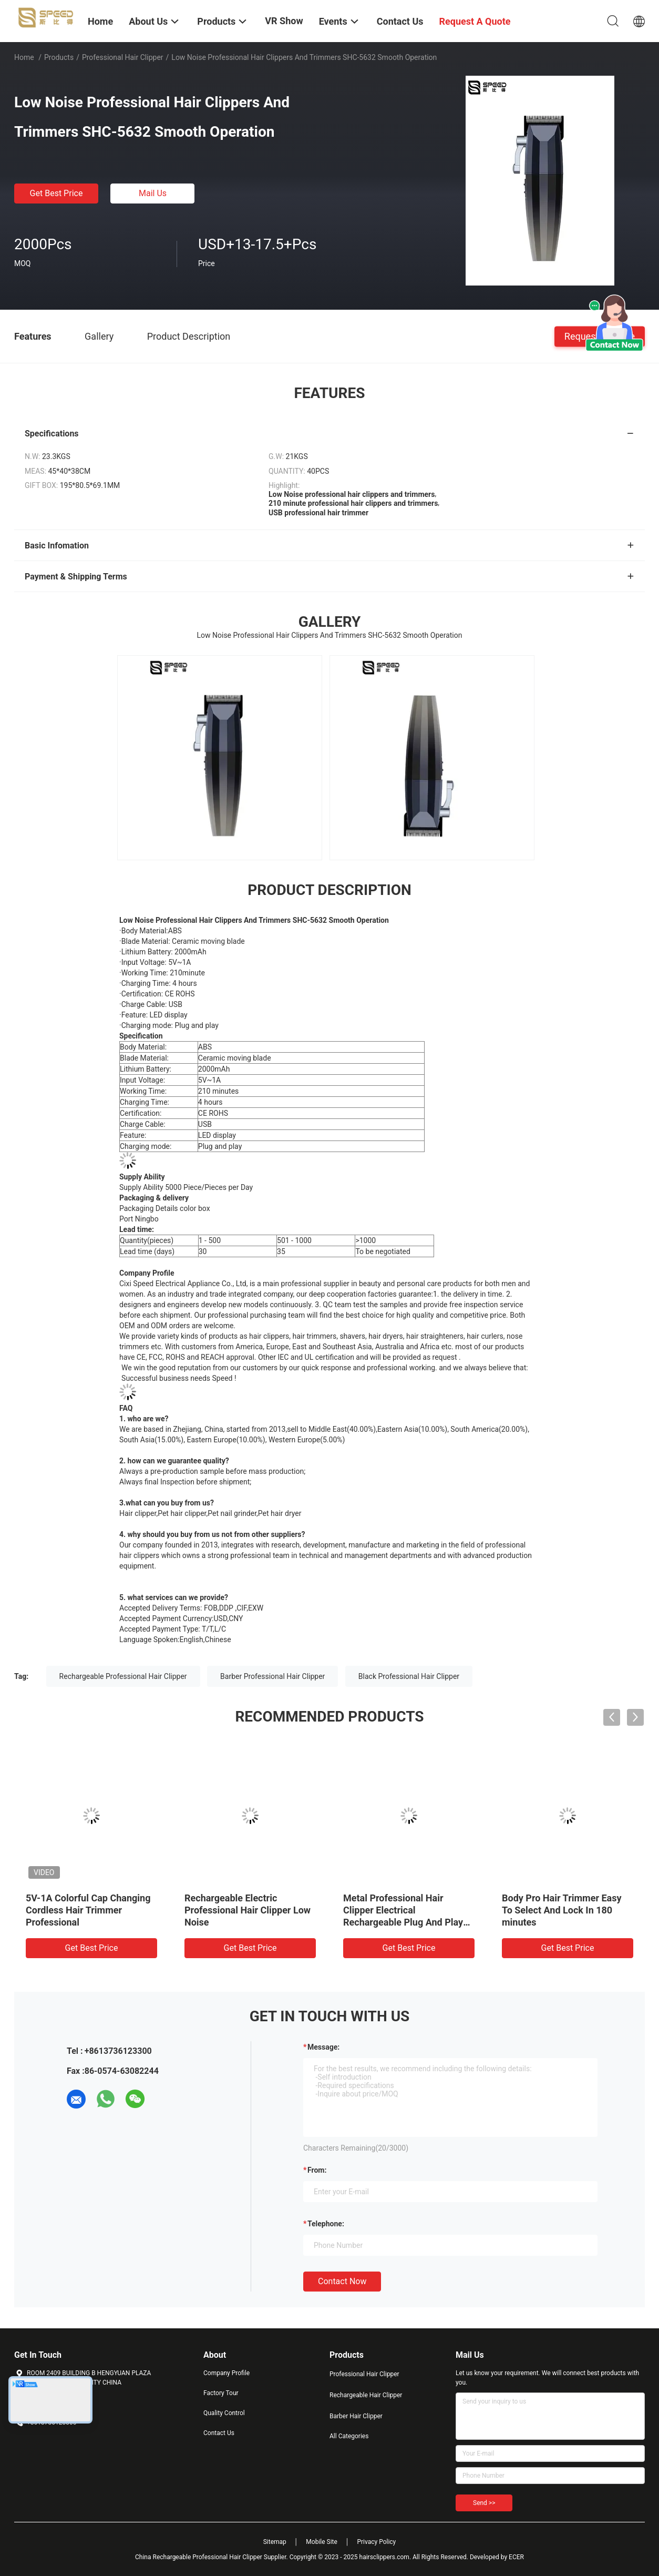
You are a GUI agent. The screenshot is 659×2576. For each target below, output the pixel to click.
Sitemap (274, 2542)
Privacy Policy (376, 2542)
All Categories (348, 2436)
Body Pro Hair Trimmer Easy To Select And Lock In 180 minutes (562, 1910)
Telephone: (325, 2223)
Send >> (484, 2503)
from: (316, 2170)
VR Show (284, 20)
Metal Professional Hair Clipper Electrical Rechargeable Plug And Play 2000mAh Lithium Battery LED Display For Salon (407, 1922)
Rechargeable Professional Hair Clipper (123, 1676)
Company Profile (226, 2373)
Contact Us (218, 2433)
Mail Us (153, 193)
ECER (516, 2557)
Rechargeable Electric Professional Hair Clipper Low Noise (247, 1910)
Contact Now (342, 2281)
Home (24, 57)
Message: (323, 2047)
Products (59, 57)
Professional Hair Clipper (122, 57)
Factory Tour (221, 2393)
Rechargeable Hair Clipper (365, 2395)
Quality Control (224, 2413)
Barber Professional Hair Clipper (272, 1676)
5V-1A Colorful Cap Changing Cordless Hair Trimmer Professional (88, 1910)
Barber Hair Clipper (356, 2416)
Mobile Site (321, 2542)
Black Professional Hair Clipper (408, 1676)
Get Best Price (56, 193)
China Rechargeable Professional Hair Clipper (198, 2557)
